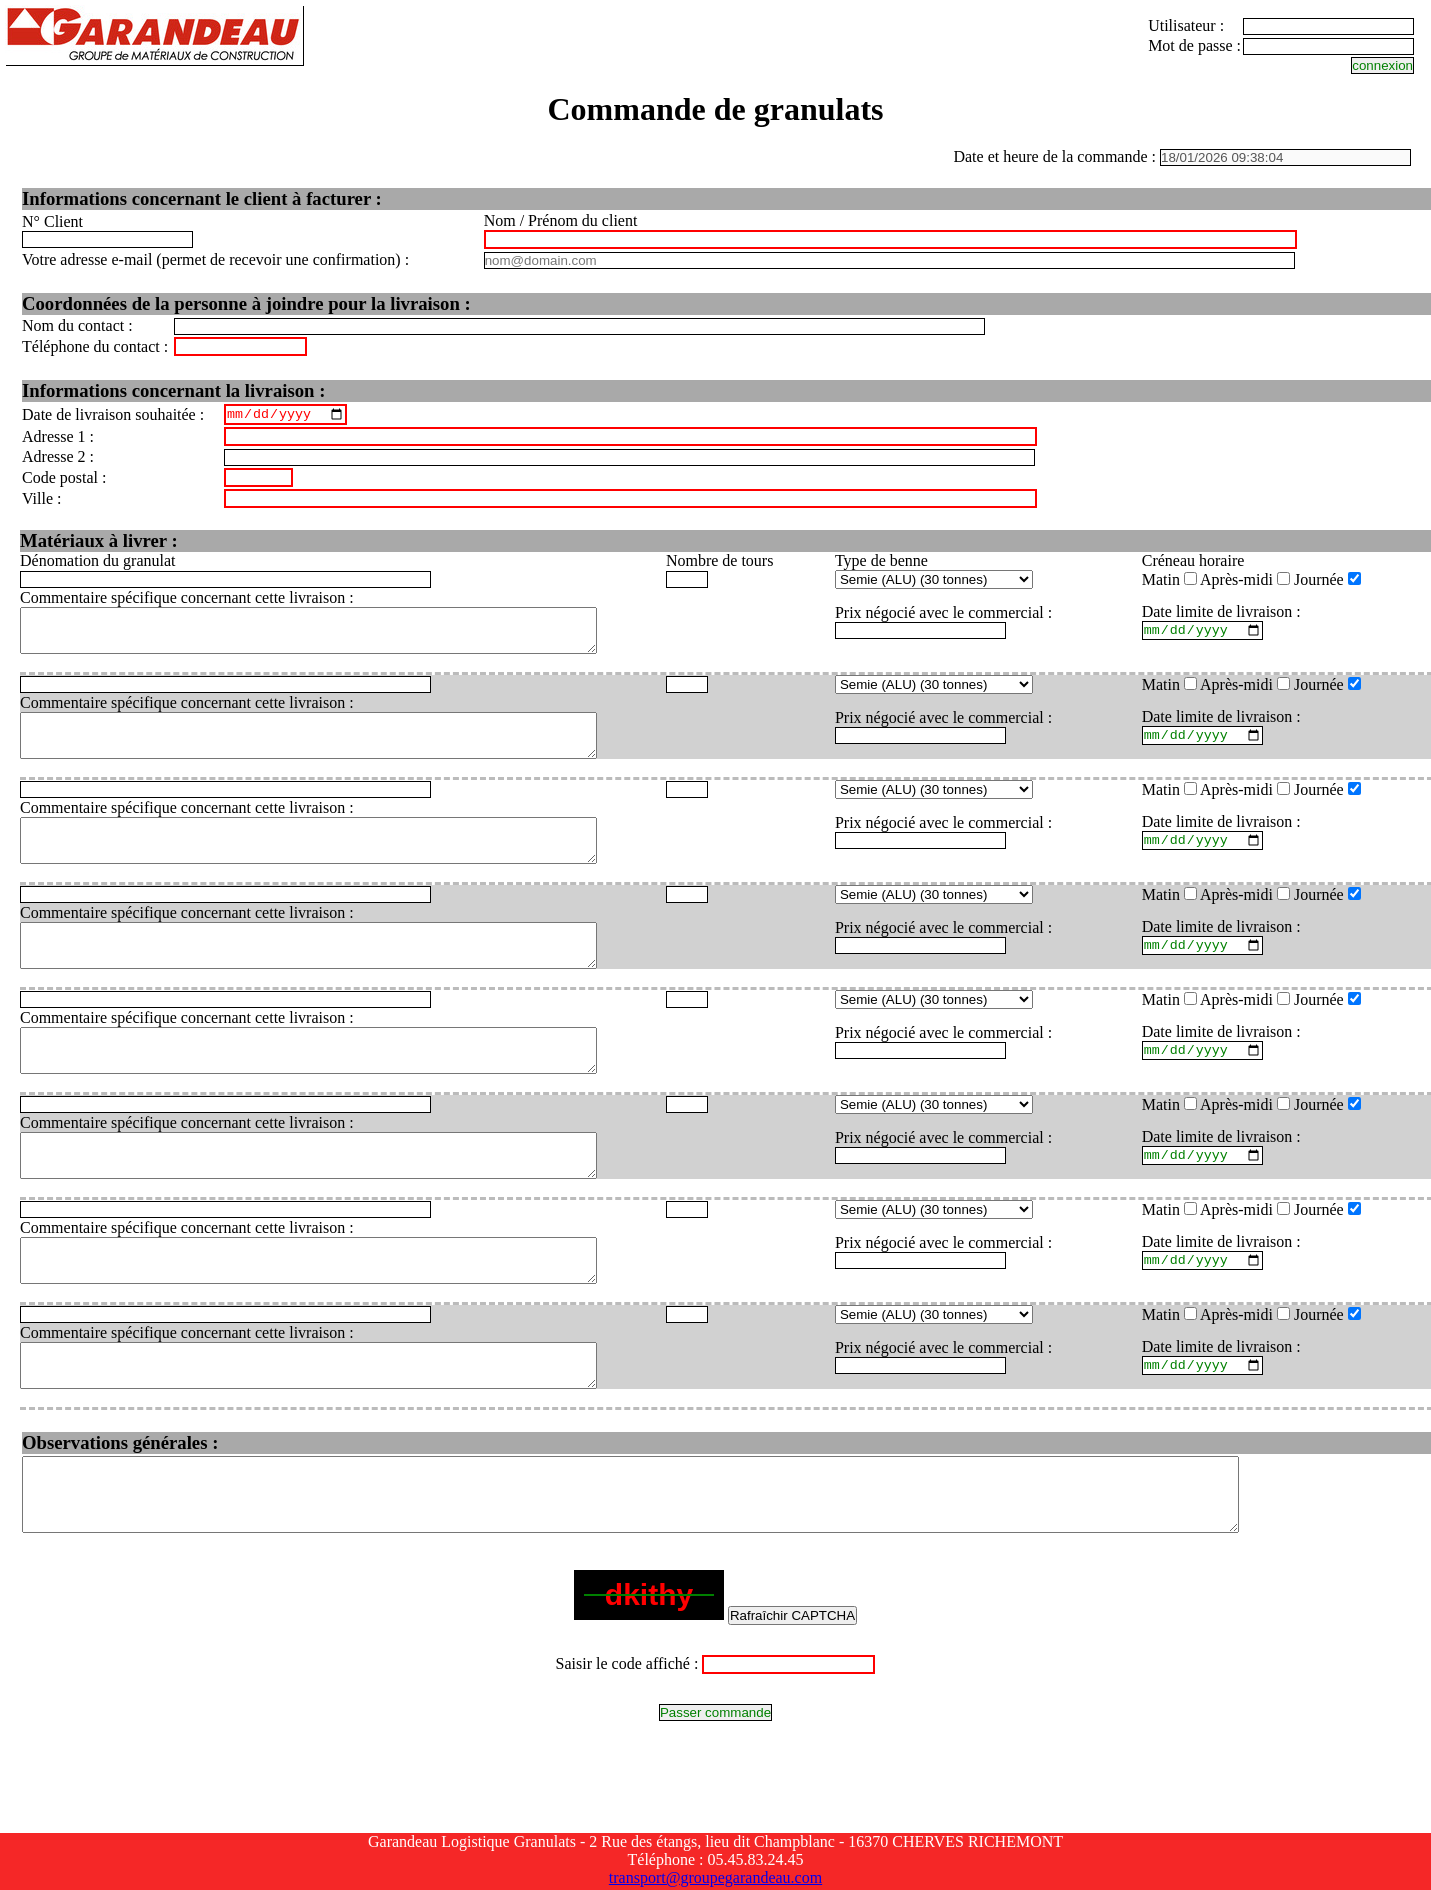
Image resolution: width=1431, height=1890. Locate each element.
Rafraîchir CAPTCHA (792, 1705)
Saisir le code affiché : (627, 1753)
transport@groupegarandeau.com (715, 1880)
